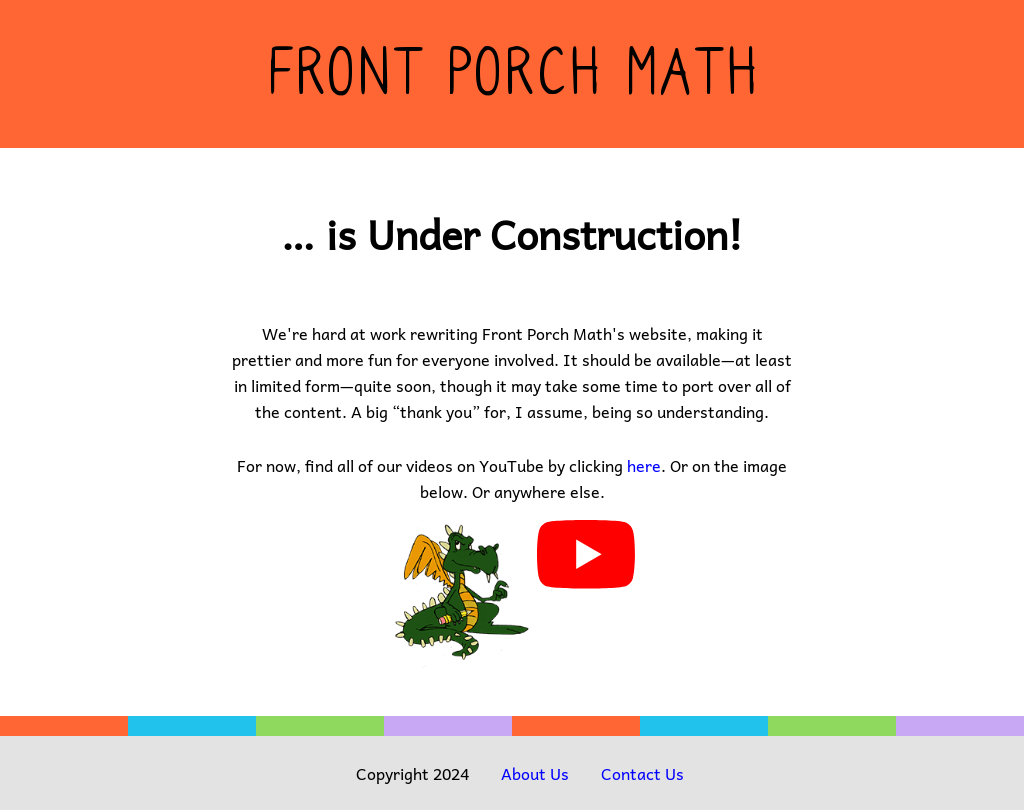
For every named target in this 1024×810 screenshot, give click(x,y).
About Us (535, 773)
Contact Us (642, 773)
